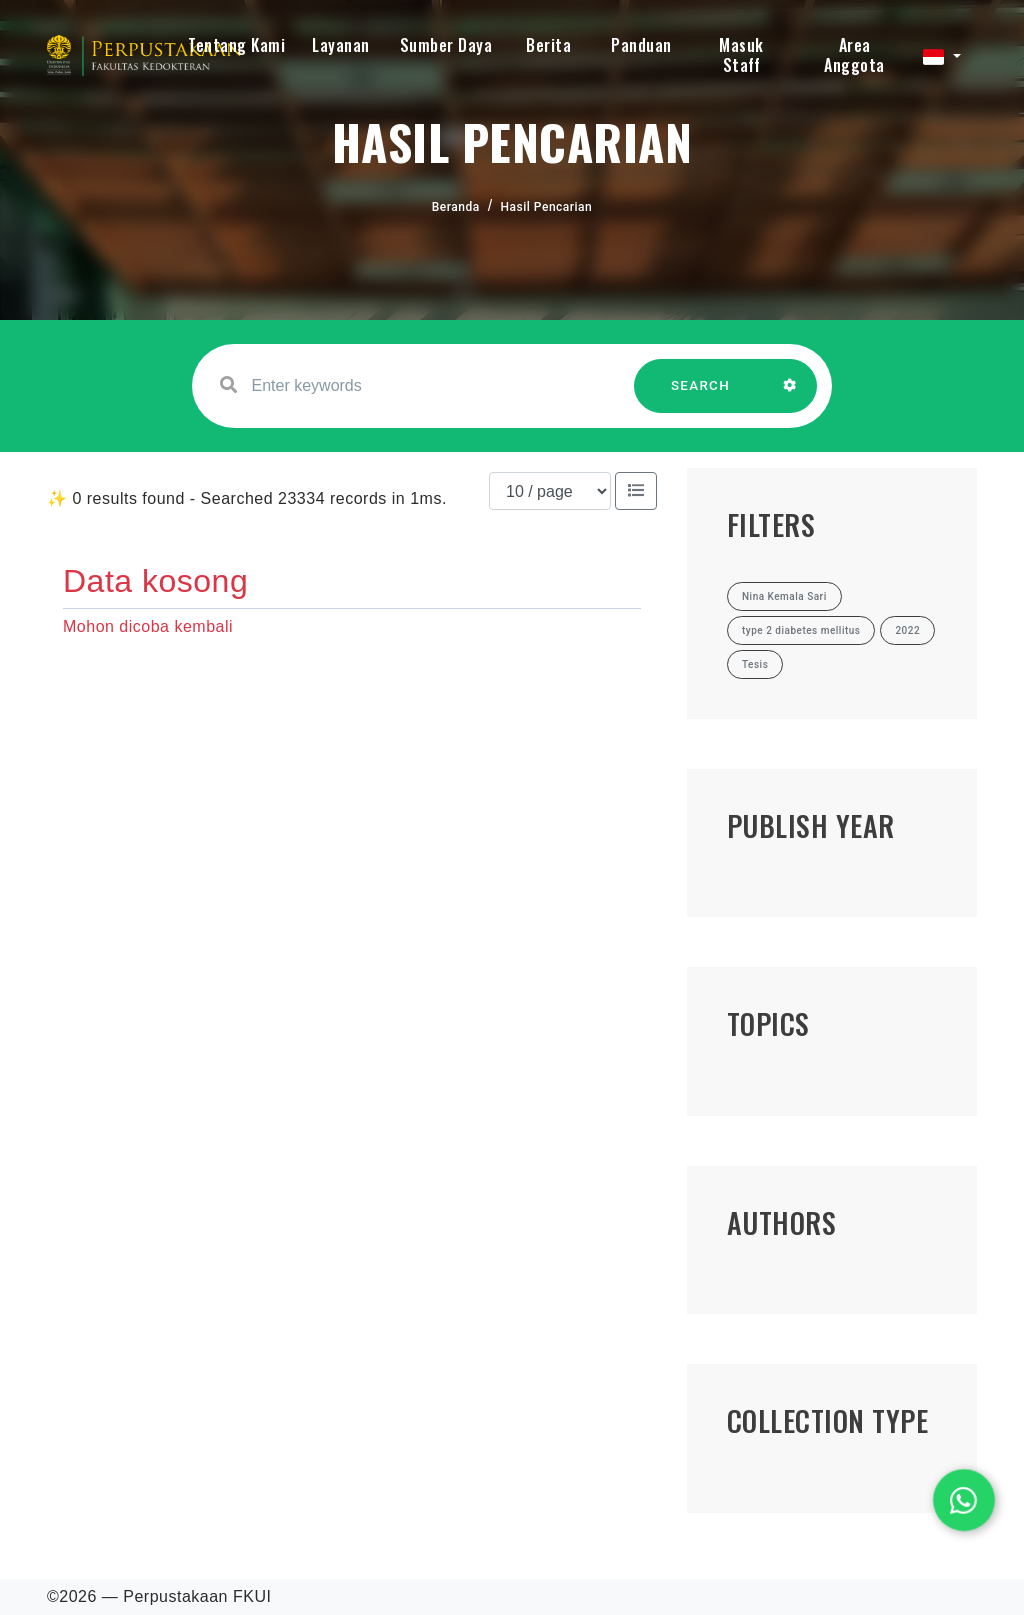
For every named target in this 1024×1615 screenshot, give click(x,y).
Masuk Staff (741, 55)
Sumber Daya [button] (446, 45)
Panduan (641, 45)
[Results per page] (550, 491)
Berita (548, 45)
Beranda (456, 207)
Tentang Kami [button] (236, 45)
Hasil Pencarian (547, 207)
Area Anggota (854, 55)
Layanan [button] (341, 45)
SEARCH (701, 395)
